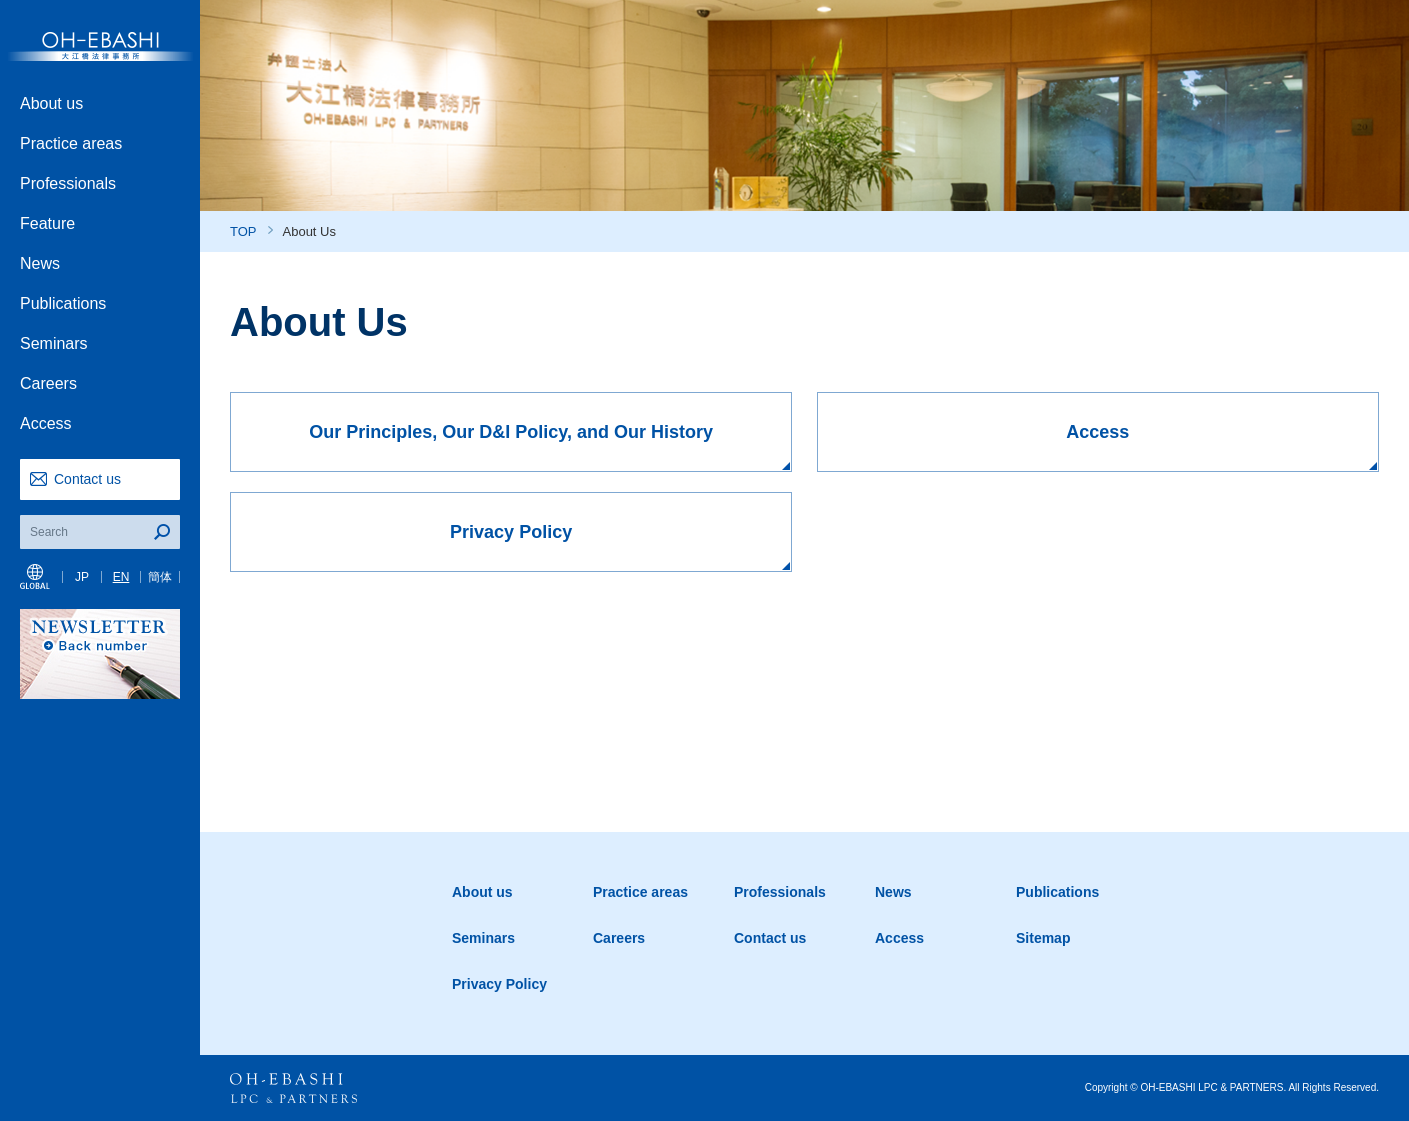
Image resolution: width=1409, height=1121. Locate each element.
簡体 (160, 577)
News (40, 263)
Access (46, 423)
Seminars (54, 343)
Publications (63, 303)
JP (82, 577)
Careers (48, 383)
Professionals (68, 183)
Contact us (87, 479)
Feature (47, 223)
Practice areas (71, 143)
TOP (243, 231)
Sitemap (1043, 938)
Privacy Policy (499, 984)
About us (51, 103)
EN (121, 577)
